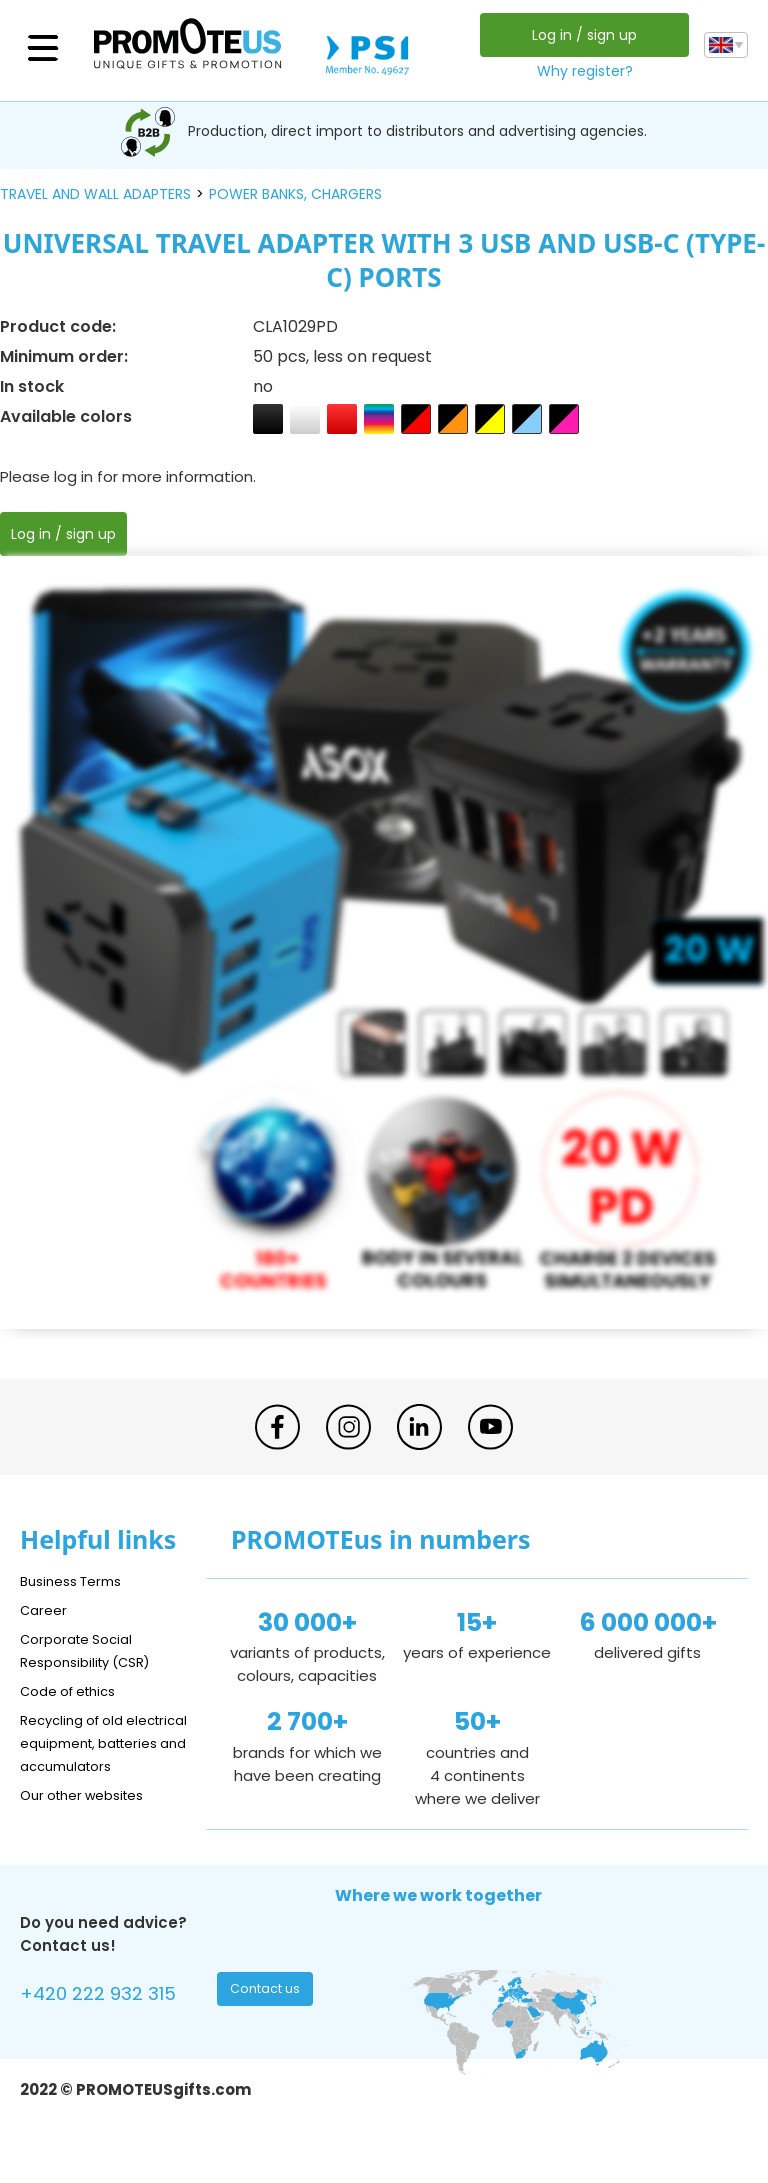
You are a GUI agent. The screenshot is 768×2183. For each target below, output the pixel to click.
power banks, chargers (295, 194)
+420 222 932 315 (109, 2019)
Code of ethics (76, 1690)
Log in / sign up (579, 35)
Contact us (267, 2017)
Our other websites (91, 1817)
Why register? (580, 71)
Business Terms (77, 1580)
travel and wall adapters (95, 194)
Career (46, 1609)
